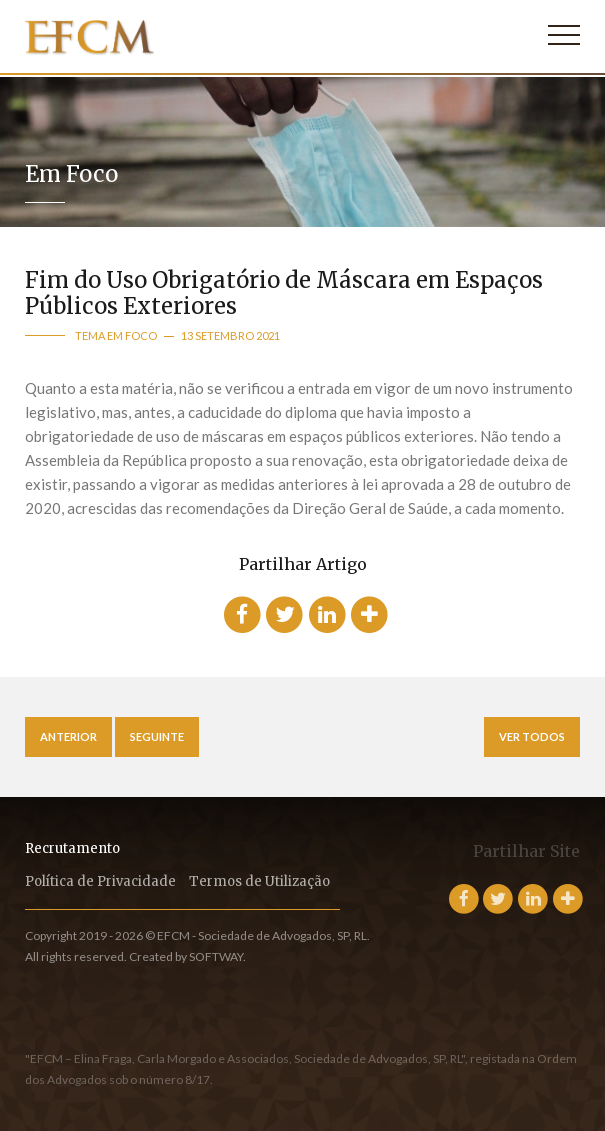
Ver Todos (532, 736)
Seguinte (157, 736)
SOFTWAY (216, 956)
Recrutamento (72, 848)
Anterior (68, 736)
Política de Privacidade (100, 881)
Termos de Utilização (259, 881)
